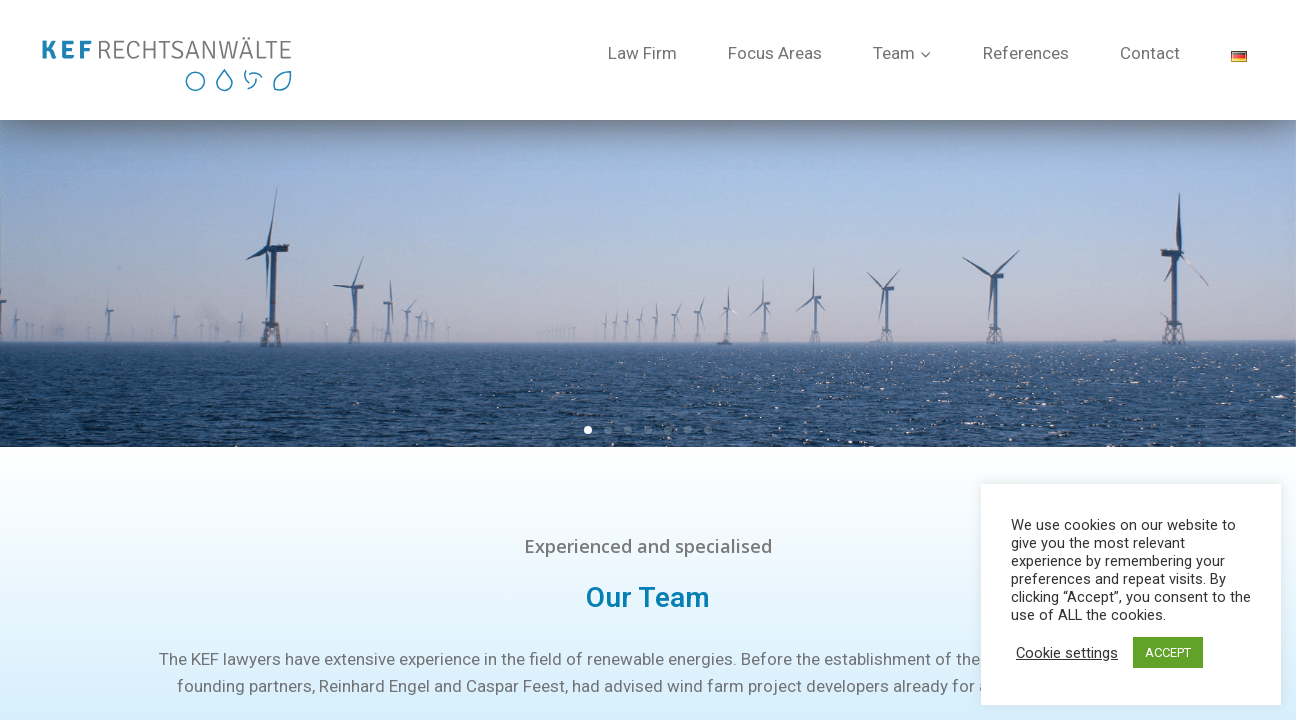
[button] (588, 430)
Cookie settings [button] (1067, 653)
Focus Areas (775, 53)
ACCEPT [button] (1168, 652)
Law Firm (642, 53)
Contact (1150, 53)
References (1026, 53)
